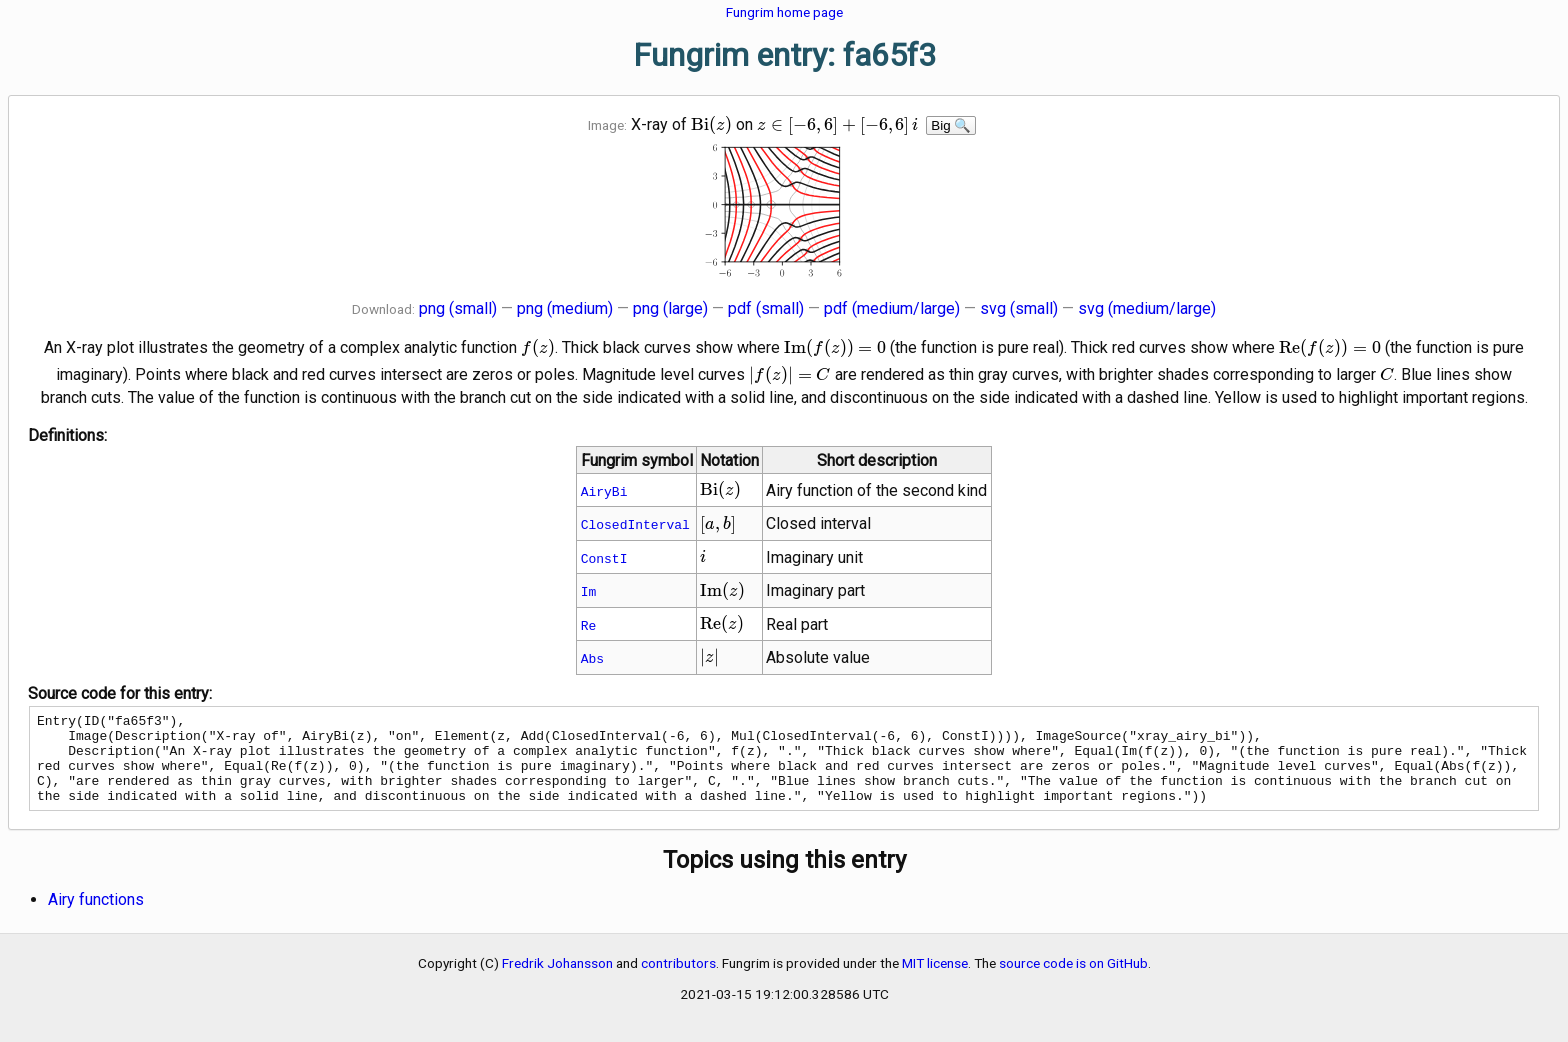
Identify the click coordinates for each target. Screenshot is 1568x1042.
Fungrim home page (784, 12)
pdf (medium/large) (892, 308)
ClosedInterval (635, 524)
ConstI (604, 558)
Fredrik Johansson (557, 981)
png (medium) (565, 308)
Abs (592, 658)
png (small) (458, 308)
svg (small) (1019, 308)
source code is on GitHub (1073, 981)
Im (589, 591)
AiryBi (604, 491)
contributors (678, 981)
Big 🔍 (951, 125)
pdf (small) (766, 308)
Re (589, 625)
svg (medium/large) (1147, 308)
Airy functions (96, 917)
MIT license (935, 981)
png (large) (670, 308)
